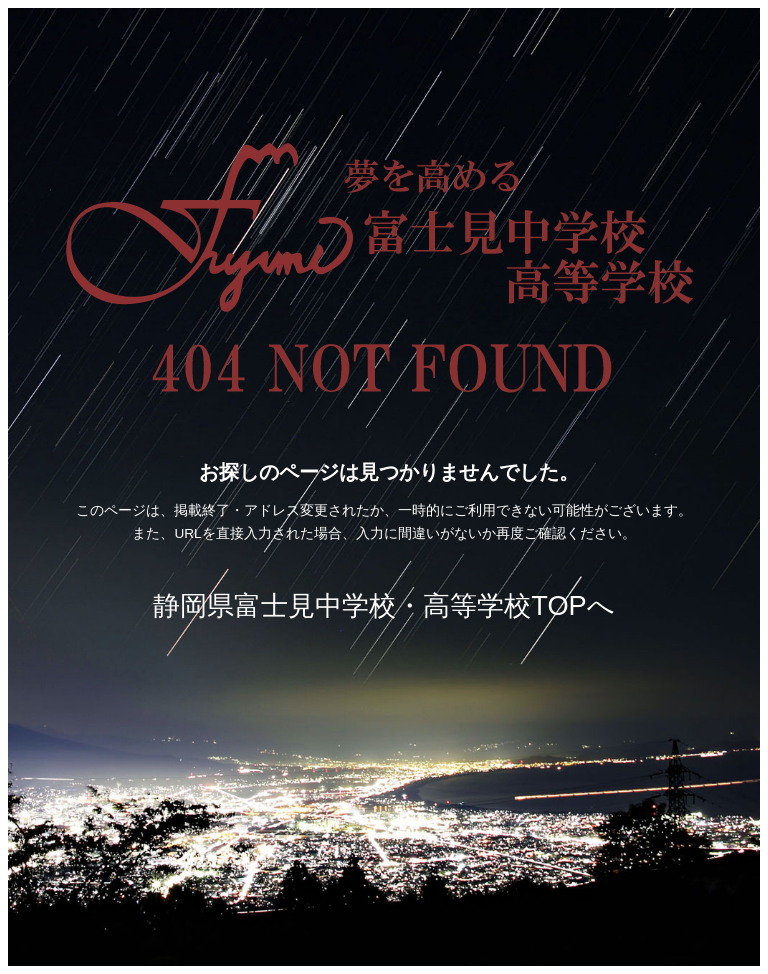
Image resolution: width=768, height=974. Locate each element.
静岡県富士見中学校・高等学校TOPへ (383, 605)
